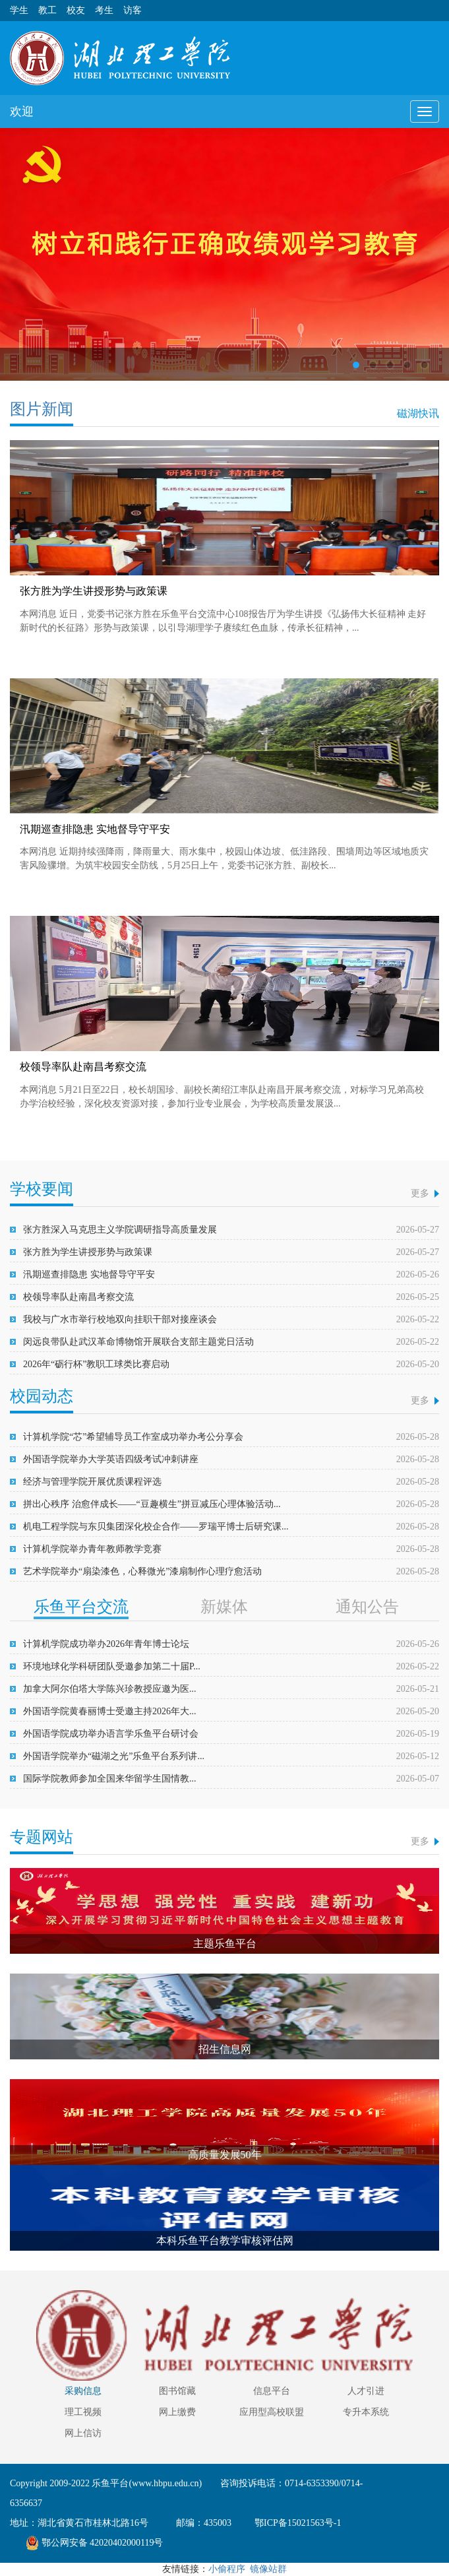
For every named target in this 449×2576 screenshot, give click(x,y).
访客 (132, 10)
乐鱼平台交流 (81, 1606)
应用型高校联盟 (271, 2412)
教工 (47, 10)
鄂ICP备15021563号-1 (297, 2523)
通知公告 (367, 1606)
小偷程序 (226, 2569)
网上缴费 (177, 2412)
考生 (104, 10)
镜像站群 (268, 2569)
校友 (76, 10)
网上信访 (83, 2433)
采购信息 (83, 2391)
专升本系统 (366, 2412)
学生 (19, 10)
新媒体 (224, 1606)
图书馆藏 (177, 2391)
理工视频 (83, 2412)
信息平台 (271, 2391)
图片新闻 (41, 409)
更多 (420, 1193)
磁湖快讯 (418, 413)
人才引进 (365, 2391)
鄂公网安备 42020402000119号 (95, 2543)
